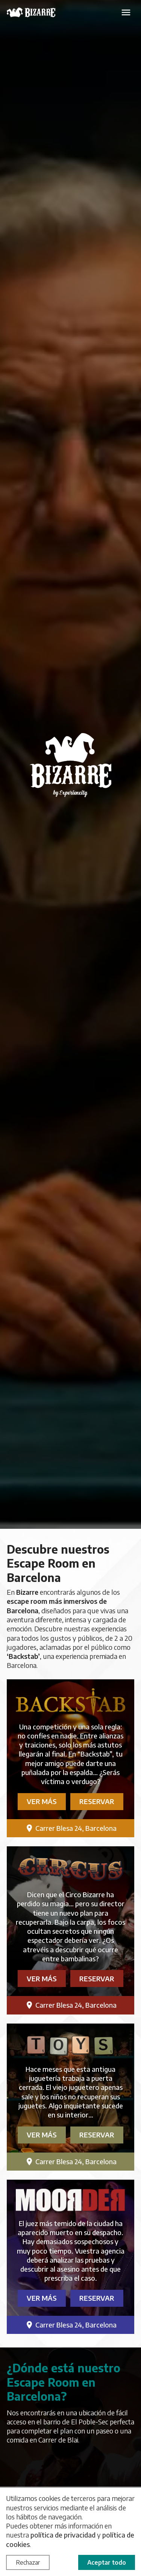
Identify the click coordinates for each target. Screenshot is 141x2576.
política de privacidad (63, 2534)
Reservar (96, 1801)
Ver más (42, 1801)
